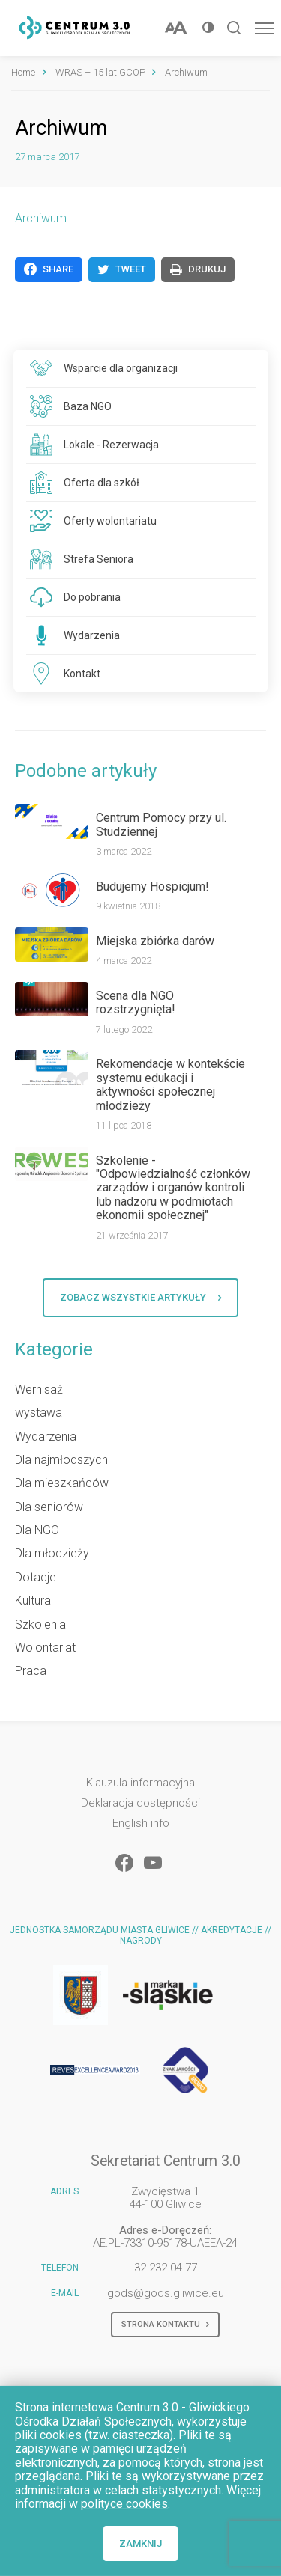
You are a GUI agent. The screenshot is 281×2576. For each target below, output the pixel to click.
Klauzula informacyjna (140, 1783)
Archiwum (41, 218)
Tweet (121, 269)
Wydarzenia (45, 1436)
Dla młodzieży (52, 1553)
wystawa (38, 1412)
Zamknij (140, 2543)
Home (23, 72)
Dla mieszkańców (62, 1483)
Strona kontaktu (165, 2324)
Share (48, 269)
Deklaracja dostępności (140, 1803)
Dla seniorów (49, 1507)
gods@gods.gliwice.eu (165, 2293)
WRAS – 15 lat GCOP (100, 72)
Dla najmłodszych (61, 1460)
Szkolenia (40, 1624)
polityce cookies (124, 2504)
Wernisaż (39, 1389)
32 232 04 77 (165, 2267)
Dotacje (35, 1577)
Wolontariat (45, 1647)
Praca (30, 1671)
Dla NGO (37, 1530)
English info (140, 1823)
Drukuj (198, 269)
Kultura (33, 1600)
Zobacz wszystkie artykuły (140, 1298)
